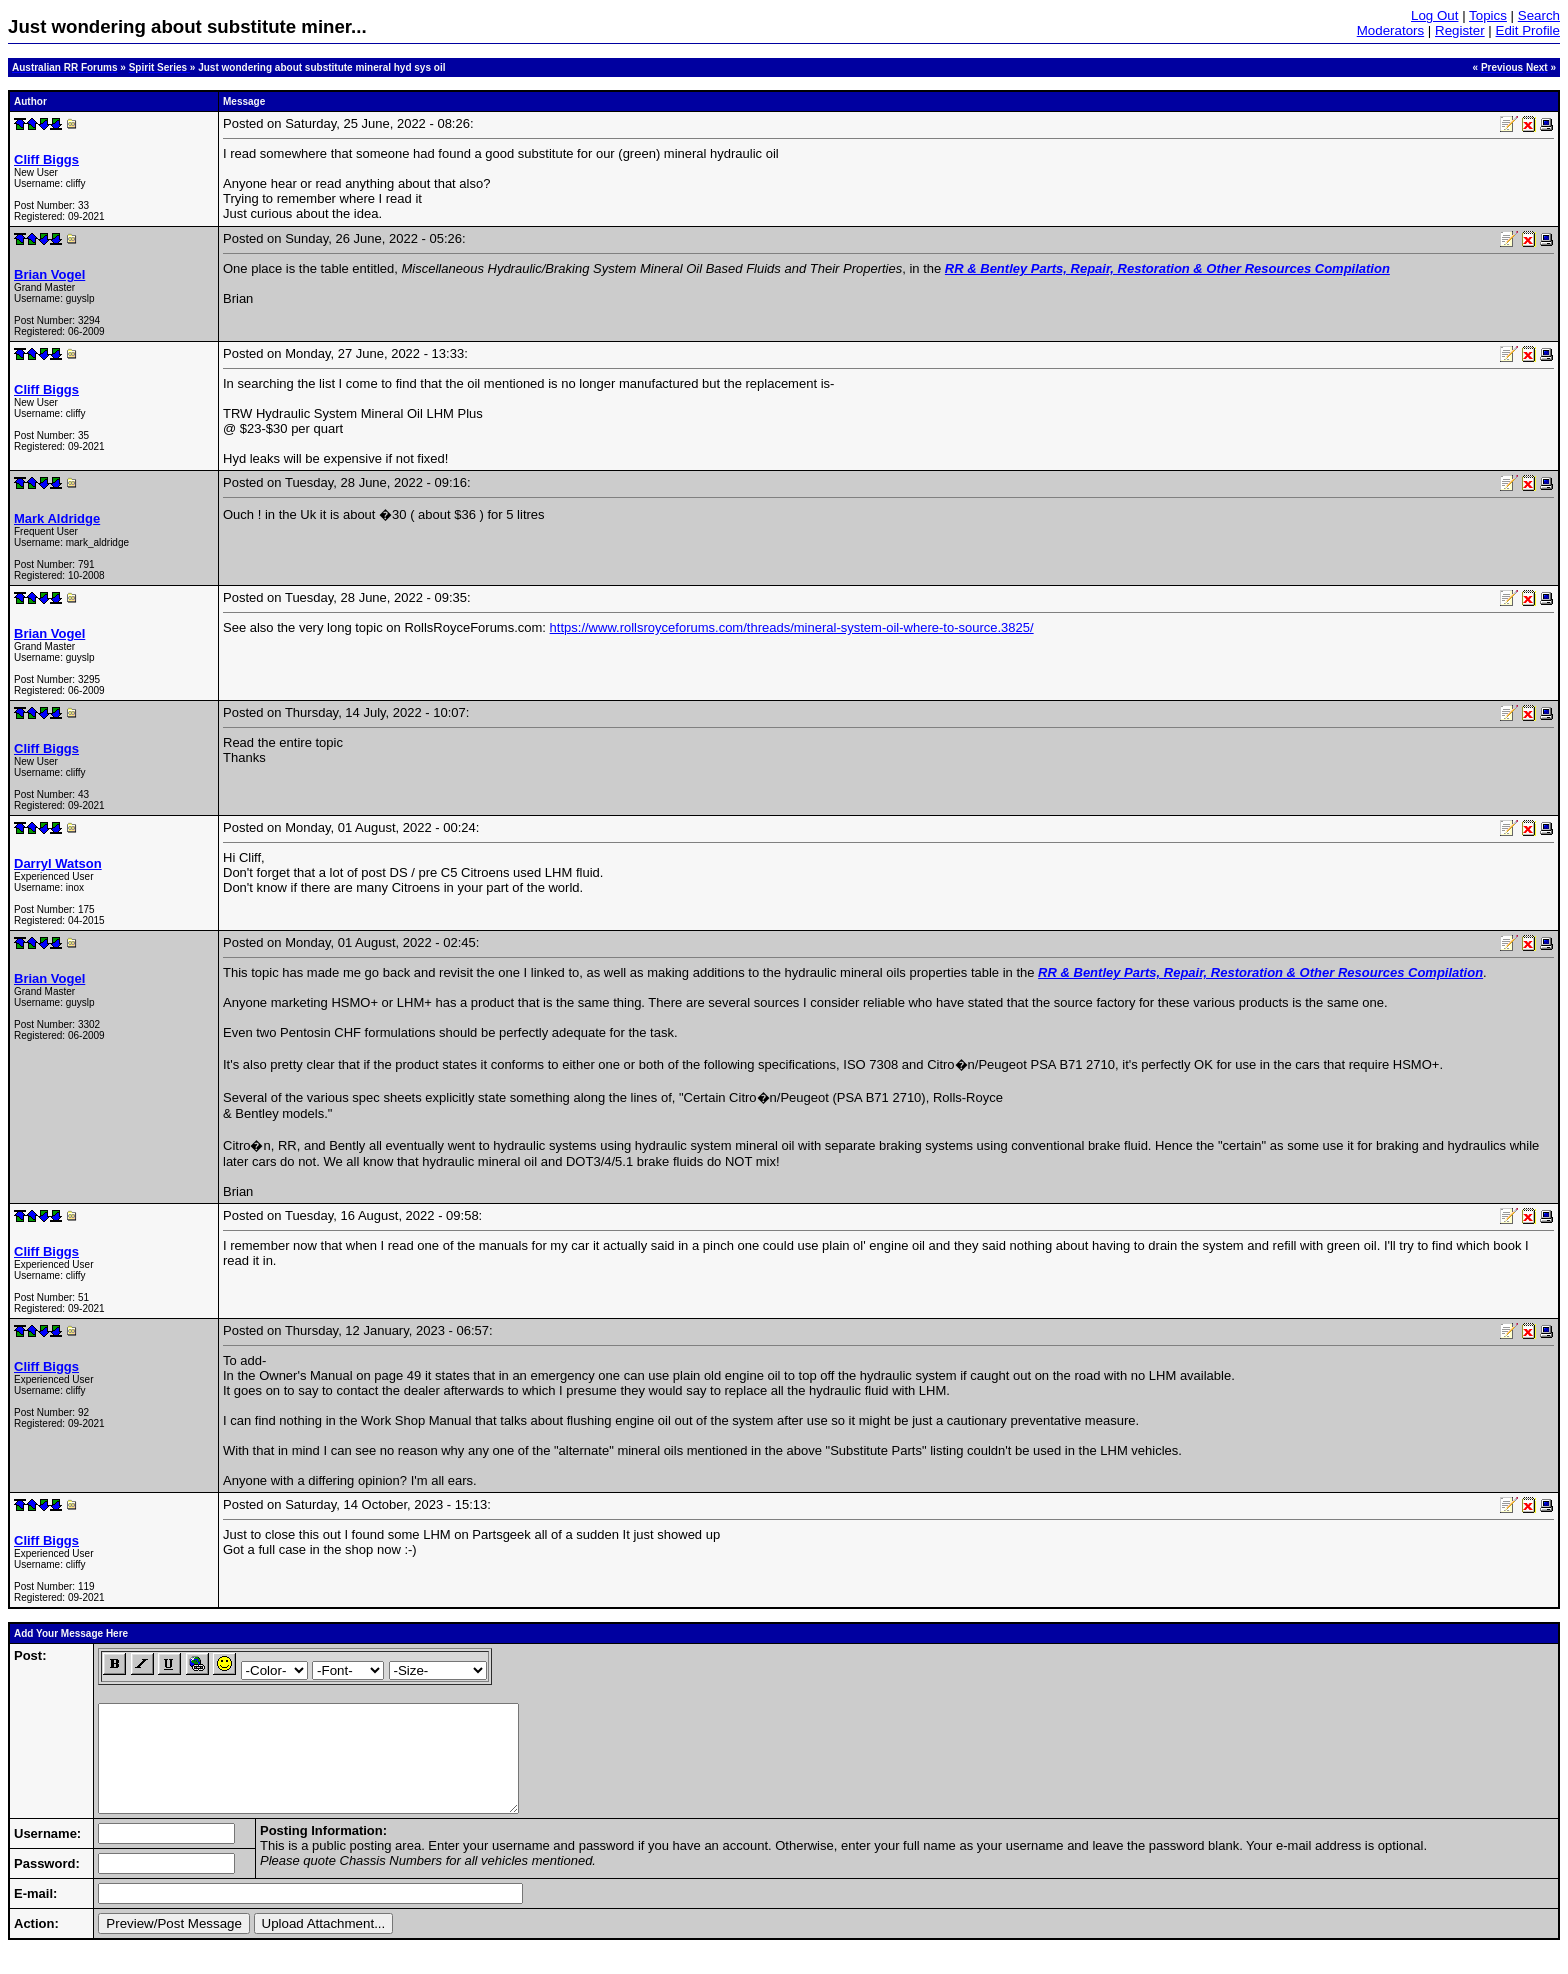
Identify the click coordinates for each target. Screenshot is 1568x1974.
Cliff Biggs (46, 159)
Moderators (1390, 30)
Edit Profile (1528, 30)
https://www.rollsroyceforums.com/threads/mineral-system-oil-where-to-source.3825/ (792, 627)
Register (1460, 30)
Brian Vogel (49, 274)
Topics (1488, 15)
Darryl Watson (58, 863)
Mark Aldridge (57, 518)
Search (1539, 15)
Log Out (1434, 15)
